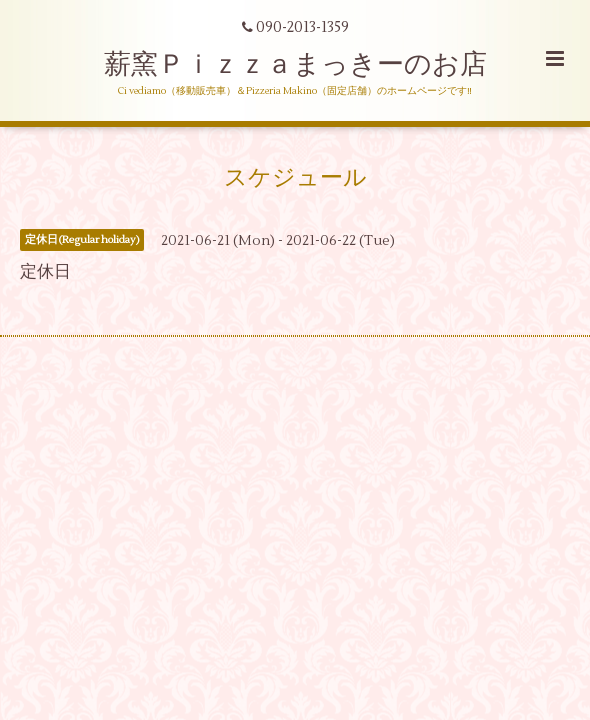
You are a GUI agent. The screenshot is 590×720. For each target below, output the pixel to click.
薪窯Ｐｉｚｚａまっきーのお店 (309, 64)
